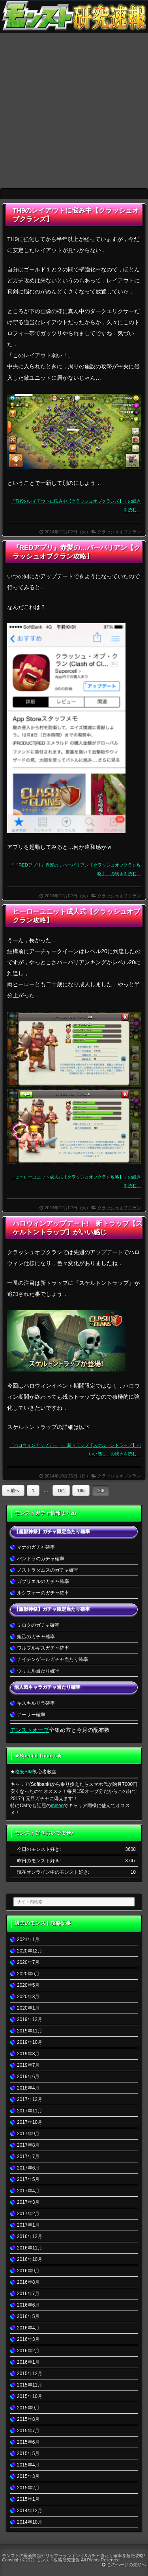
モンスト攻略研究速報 (58, 2559)
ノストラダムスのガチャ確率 (48, 1570)
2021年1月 (28, 1939)
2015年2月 (28, 2488)
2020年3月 (28, 1996)
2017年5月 (28, 2179)
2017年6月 (28, 2168)
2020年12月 (29, 1951)
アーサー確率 (31, 1714)
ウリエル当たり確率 (38, 1671)
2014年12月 (29, 2510)
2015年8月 (28, 2419)
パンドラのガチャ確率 (40, 1558)
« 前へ (13, 1490)
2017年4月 (28, 2191)
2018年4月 (28, 2088)
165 (81, 1490)
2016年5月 (28, 2316)
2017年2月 (28, 2213)
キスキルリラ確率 (36, 1703)
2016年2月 (28, 2350)
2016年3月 (28, 2339)
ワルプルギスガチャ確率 (43, 1648)
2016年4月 (28, 2328)
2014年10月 (29, 2522)
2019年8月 (28, 2053)
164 (61, 1490)
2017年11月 (29, 2111)
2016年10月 (29, 2259)
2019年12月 (29, 2019)
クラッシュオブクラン (119, 531)
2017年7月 (28, 2156)
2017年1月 (28, 2225)
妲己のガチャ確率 (36, 1636)
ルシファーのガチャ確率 (43, 1593)
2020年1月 (28, 2008)
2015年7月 (28, 2430)
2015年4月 (28, 2465)
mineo (57, 1805)
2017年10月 (29, 2122)
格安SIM (24, 1771)
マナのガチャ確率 (36, 1547)
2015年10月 (29, 2396)
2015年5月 (28, 2453)
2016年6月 (28, 2305)
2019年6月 (28, 2076)
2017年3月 (28, 2202)
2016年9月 (28, 2270)
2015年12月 (29, 2373)
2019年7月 (28, 2065)
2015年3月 (28, 2476)
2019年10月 (29, 2042)
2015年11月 (29, 2385)
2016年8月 (28, 2282)
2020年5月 (28, 1985)
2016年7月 (28, 2293)
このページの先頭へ (124, 2564)
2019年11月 (29, 2031)
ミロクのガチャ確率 (38, 1625)
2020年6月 (28, 1974)
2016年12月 (29, 2236)
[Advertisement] (74, 110)
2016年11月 (29, 2248)
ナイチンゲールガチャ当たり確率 (52, 1659)
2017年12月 (29, 2099)
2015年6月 (28, 2442)
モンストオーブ (29, 1730)
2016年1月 (28, 2362)
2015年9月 (28, 2408)
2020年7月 (28, 1962)
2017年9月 (28, 2133)
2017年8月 (28, 2145)
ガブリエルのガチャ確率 (43, 1581)
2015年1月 (28, 2499)
